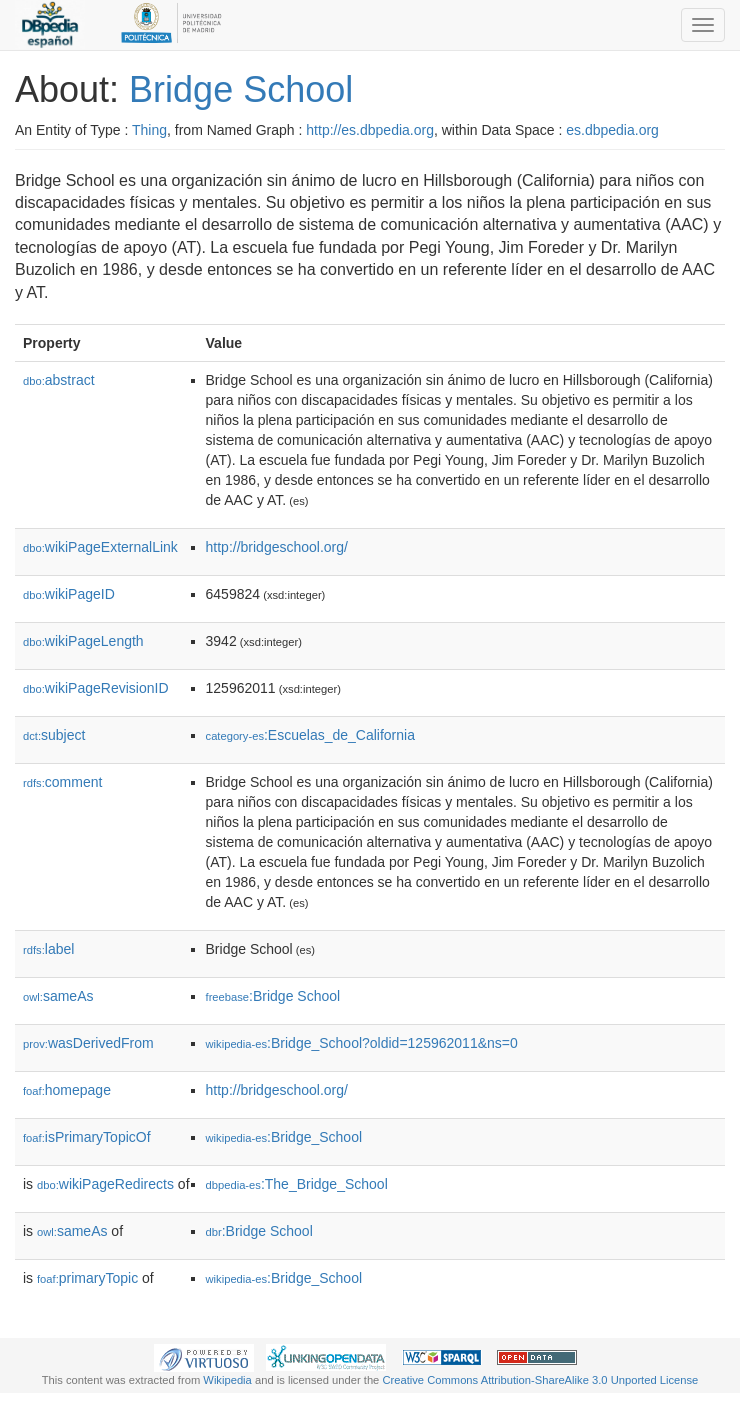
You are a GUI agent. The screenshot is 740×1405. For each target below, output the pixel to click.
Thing (149, 130)
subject (54, 735)
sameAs (58, 996)
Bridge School (241, 89)
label (48, 949)
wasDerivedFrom (88, 1043)
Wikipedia (227, 1380)
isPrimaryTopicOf (87, 1137)
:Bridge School (273, 996)
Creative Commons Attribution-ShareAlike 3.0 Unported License (540, 1380)
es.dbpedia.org (612, 130)
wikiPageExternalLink (100, 547)
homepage (67, 1090)
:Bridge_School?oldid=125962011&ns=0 (362, 1043)
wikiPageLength (83, 641)
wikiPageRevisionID (96, 688)
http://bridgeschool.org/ (277, 547)
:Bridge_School (284, 1137)
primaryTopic (87, 1278)
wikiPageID (69, 594)
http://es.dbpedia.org (370, 130)
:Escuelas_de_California (310, 735)
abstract (59, 380)
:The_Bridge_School (297, 1184)
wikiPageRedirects (105, 1184)
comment (62, 782)
